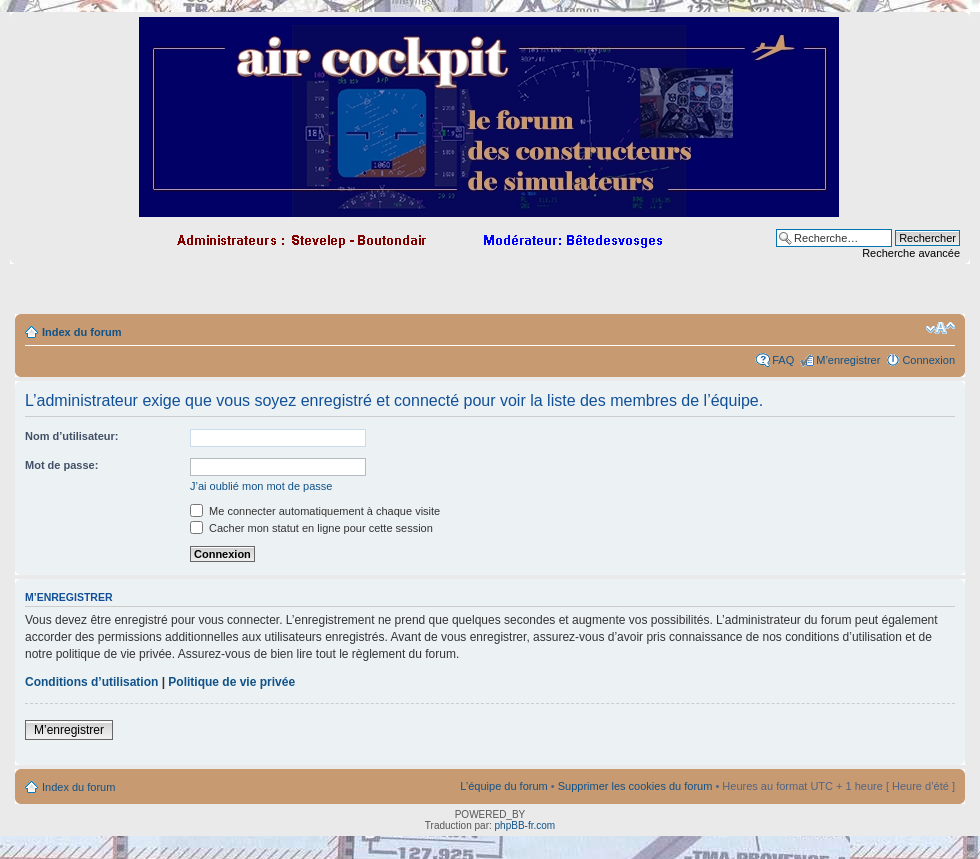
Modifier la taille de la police (940, 328)
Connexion (928, 360)
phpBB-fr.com (525, 825)
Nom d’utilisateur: (72, 436)
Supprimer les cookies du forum (635, 786)
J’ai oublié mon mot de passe (261, 486)
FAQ (783, 360)
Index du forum (81, 332)
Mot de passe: (61, 465)
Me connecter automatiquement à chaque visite (315, 511)
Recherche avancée (911, 253)
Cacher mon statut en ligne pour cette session (311, 528)
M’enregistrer (848, 360)
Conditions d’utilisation (91, 682)
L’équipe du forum (503, 786)
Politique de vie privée (231, 682)
